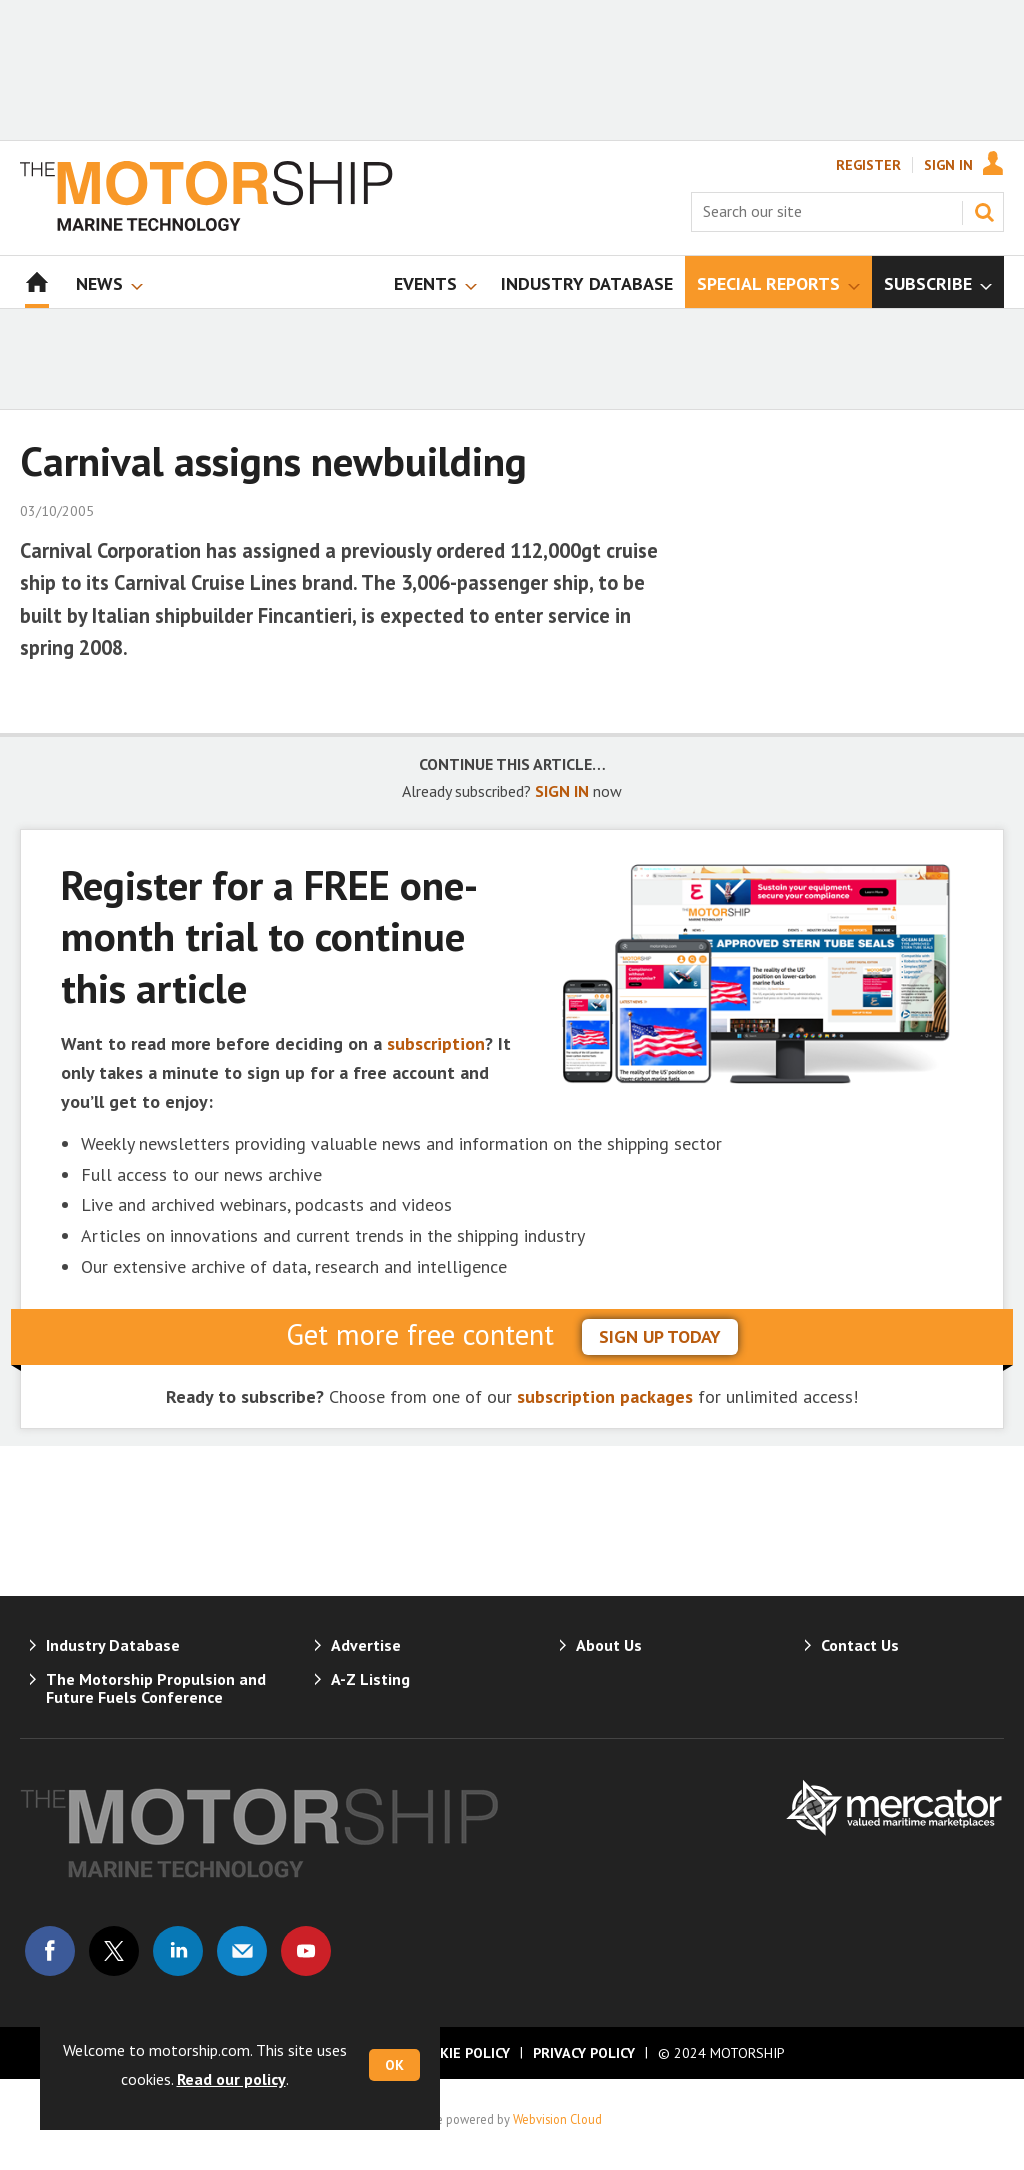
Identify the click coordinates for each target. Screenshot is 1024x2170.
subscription (436, 1043)
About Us (609, 1645)
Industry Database (113, 1645)
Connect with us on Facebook (50, 1951)
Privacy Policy (584, 2053)
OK (394, 2065)
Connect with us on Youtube (306, 1951)
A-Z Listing (370, 1679)
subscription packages (605, 1396)
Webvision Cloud (557, 2119)
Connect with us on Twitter (114, 1951)
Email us (242, 1951)
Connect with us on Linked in (178, 1951)
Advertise (366, 1645)
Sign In (948, 165)
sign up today (660, 1336)
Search (984, 212)
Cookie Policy (461, 2053)
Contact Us (860, 1645)
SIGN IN (562, 791)
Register (868, 165)
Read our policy (231, 2079)
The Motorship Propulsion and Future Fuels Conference (156, 1688)
